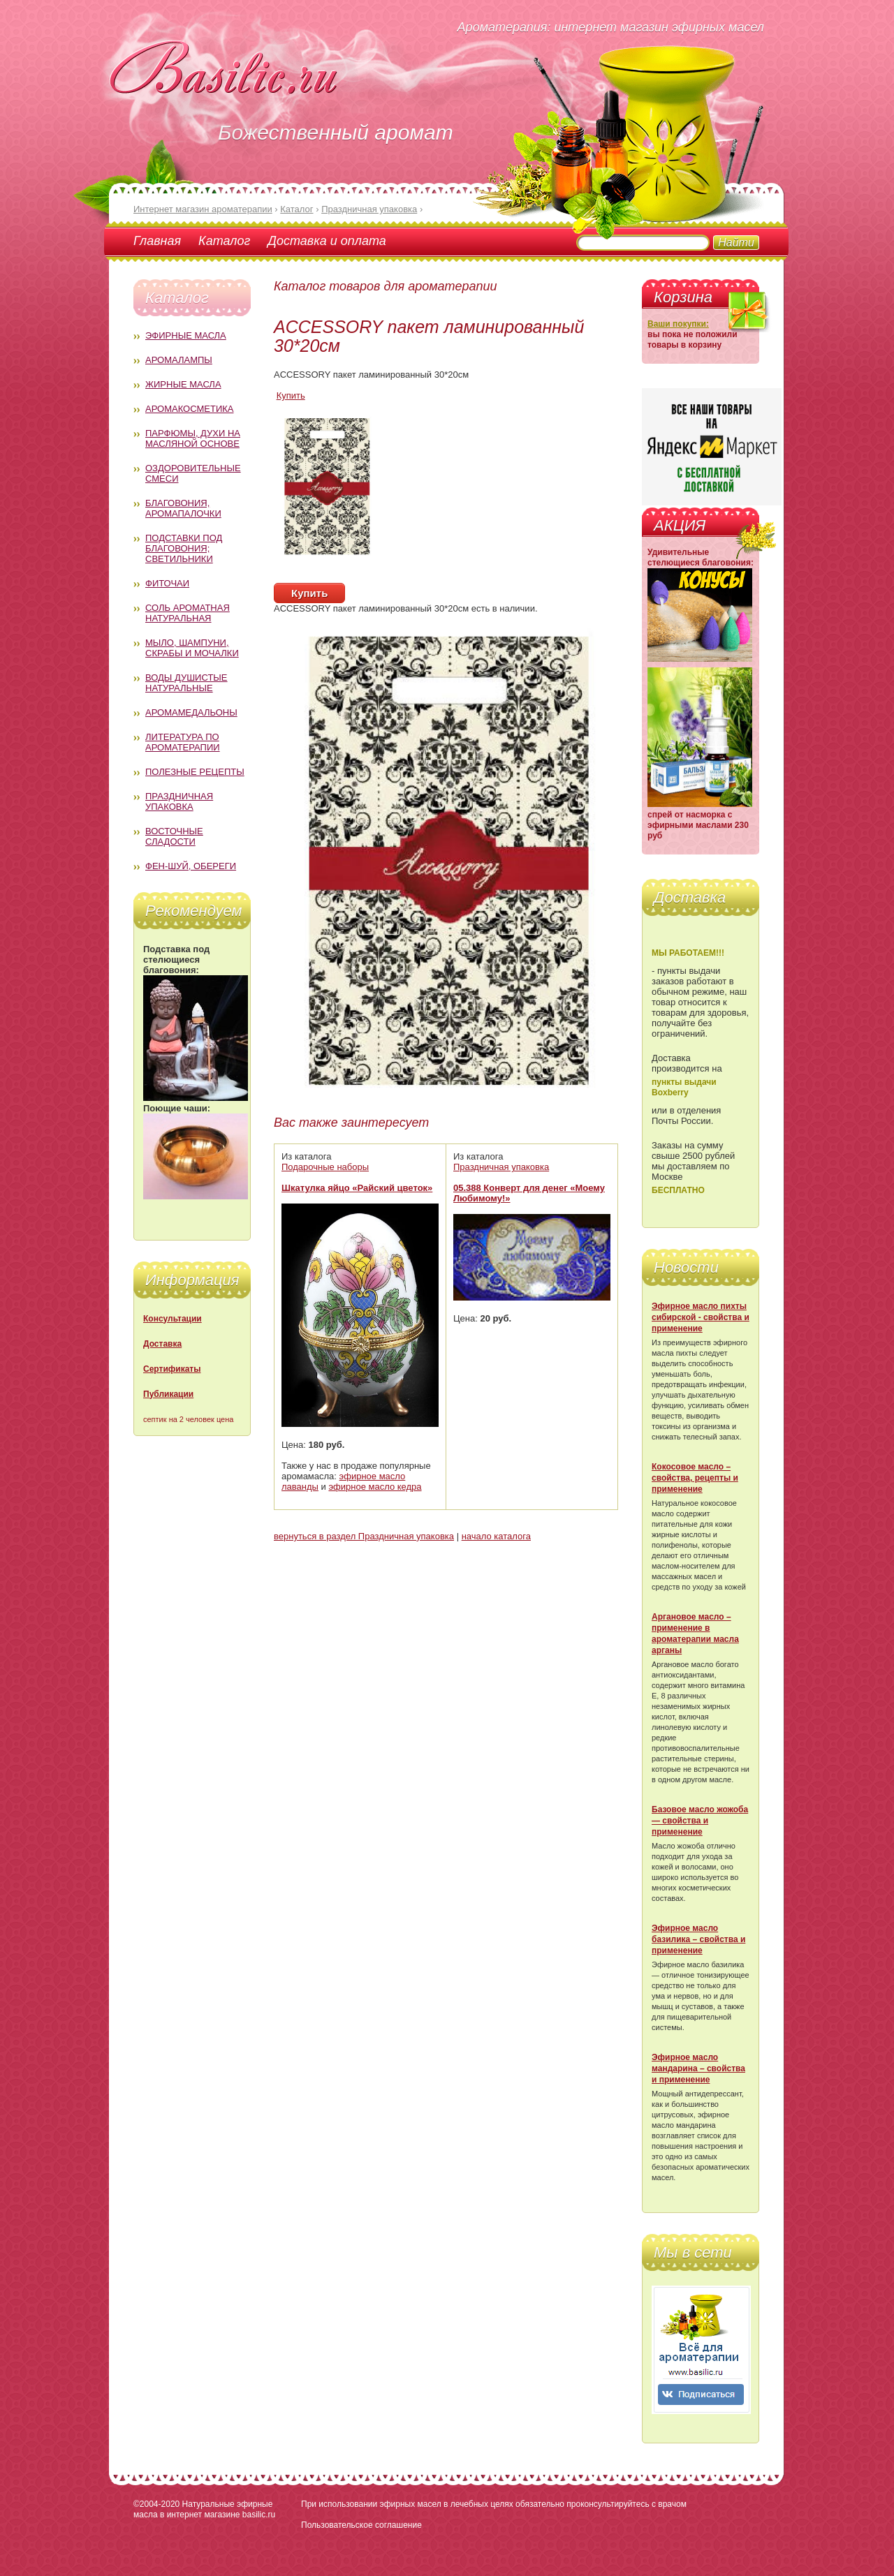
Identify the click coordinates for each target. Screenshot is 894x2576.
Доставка (162, 1344)
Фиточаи (167, 583)
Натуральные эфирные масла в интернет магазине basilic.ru (204, 2509)
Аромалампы (178, 360)
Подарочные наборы (325, 1167)
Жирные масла (183, 384)
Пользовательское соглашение (361, 2525)
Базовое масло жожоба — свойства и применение (700, 1821)
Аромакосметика (189, 409)
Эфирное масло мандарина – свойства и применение (698, 2068)
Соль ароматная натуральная (187, 612)
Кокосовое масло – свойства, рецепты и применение (695, 1478)
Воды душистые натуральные (186, 682)
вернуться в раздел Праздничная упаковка (364, 1536)
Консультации (172, 1319)
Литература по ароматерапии (182, 742)
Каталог (224, 241)
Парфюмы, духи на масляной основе (192, 438)
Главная (157, 241)
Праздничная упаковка (179, 801)
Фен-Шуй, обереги (190, 866)
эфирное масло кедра (374, 1486)
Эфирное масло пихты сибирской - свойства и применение (700, 1317)
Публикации (168, 1394)
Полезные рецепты (194, 772)
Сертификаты (171, 1369)
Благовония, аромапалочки (183, 508)
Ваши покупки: (678, 324)
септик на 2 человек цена (188, 1419)
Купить (291, 395)
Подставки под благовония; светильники (183, 548)
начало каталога (496, 1536)
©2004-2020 (156, 2504)
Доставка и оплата (327, 241)
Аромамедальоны (191, 712)
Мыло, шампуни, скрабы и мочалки (192, 647)
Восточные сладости (174, 836)
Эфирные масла (185, 335)
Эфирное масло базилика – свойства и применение (698, 1939)
